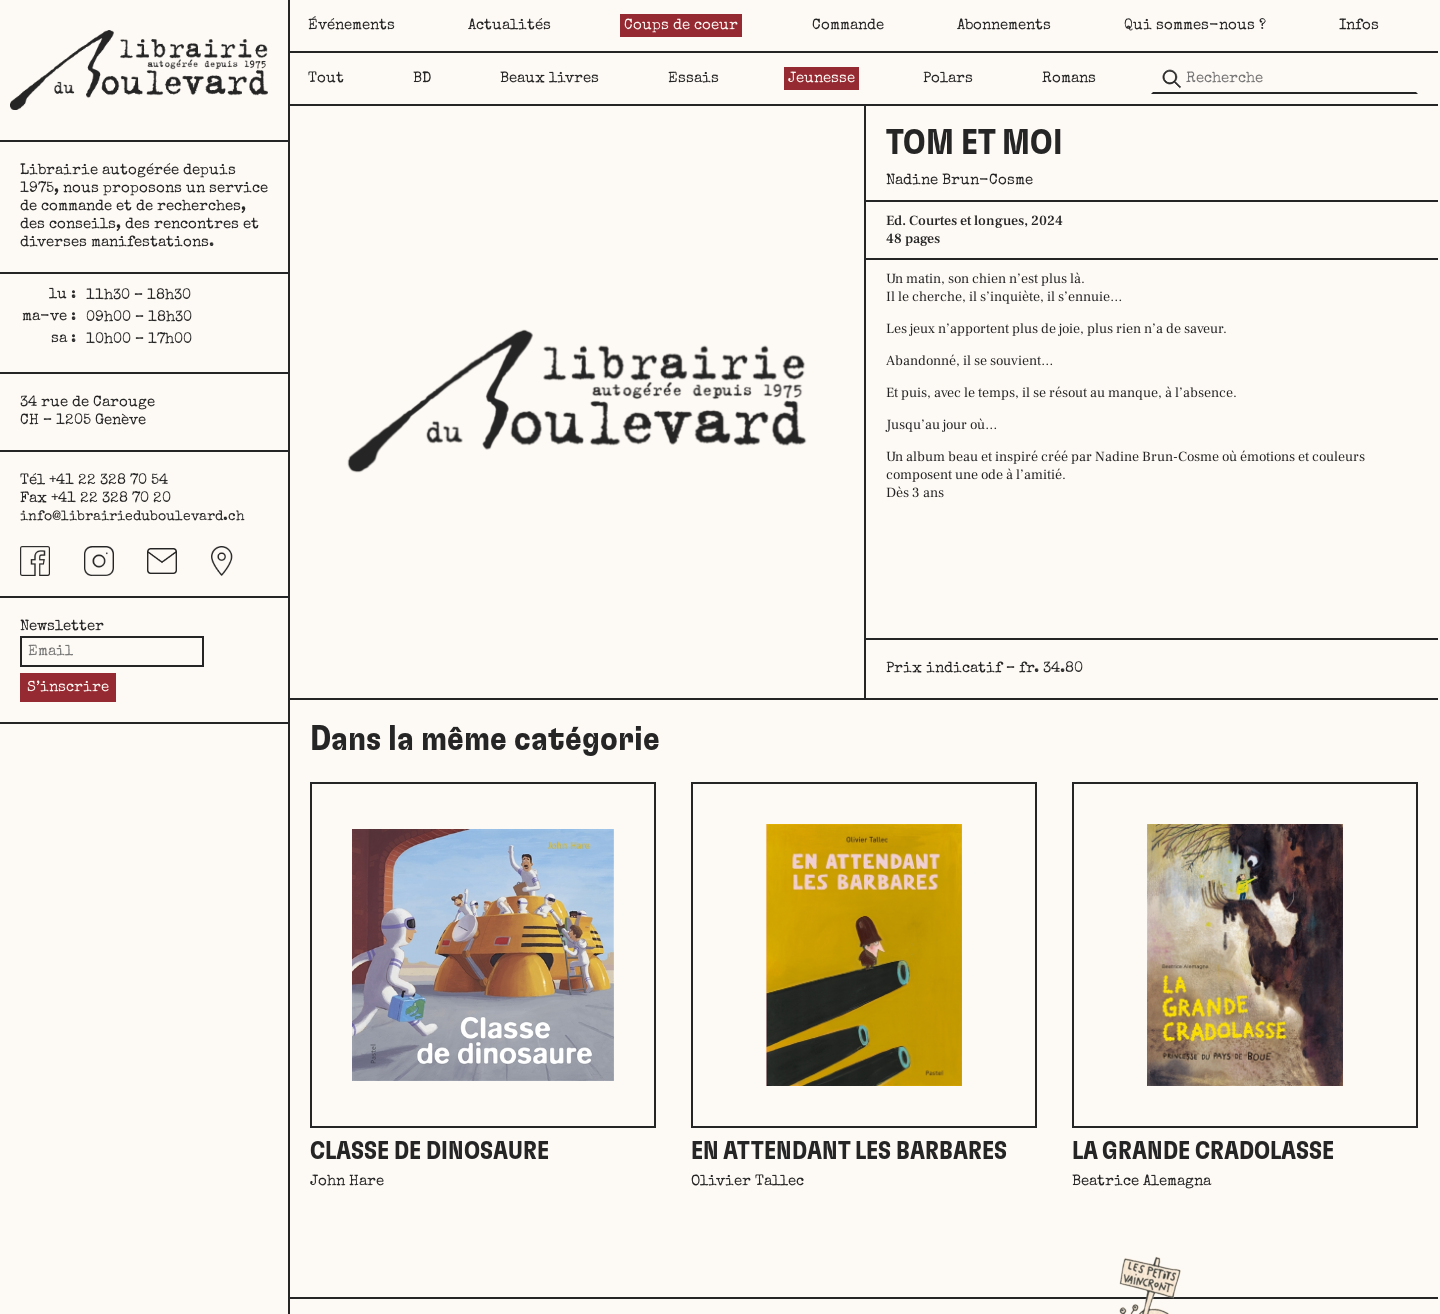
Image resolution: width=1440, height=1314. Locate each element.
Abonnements (1004, 25)
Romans (1069, 78)
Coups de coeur (681, 25)
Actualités (509, 25)
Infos (1359, 25)
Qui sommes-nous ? (1195, 25)
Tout (326, 78)
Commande (848, 25)
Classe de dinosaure (429, 1151)
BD (422, 78)
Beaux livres (549, 78)
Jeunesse (821, 78)
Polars (948, 78)
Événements (351, 25)
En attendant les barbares (849, 1151)
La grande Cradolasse (1203, 1151)
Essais (693, 78)
